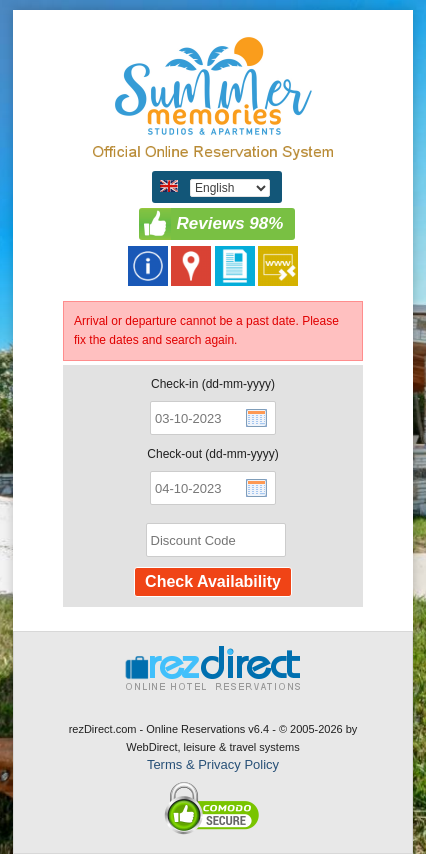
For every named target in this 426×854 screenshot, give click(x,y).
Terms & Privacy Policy (213, 764)
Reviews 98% (230, 223)
